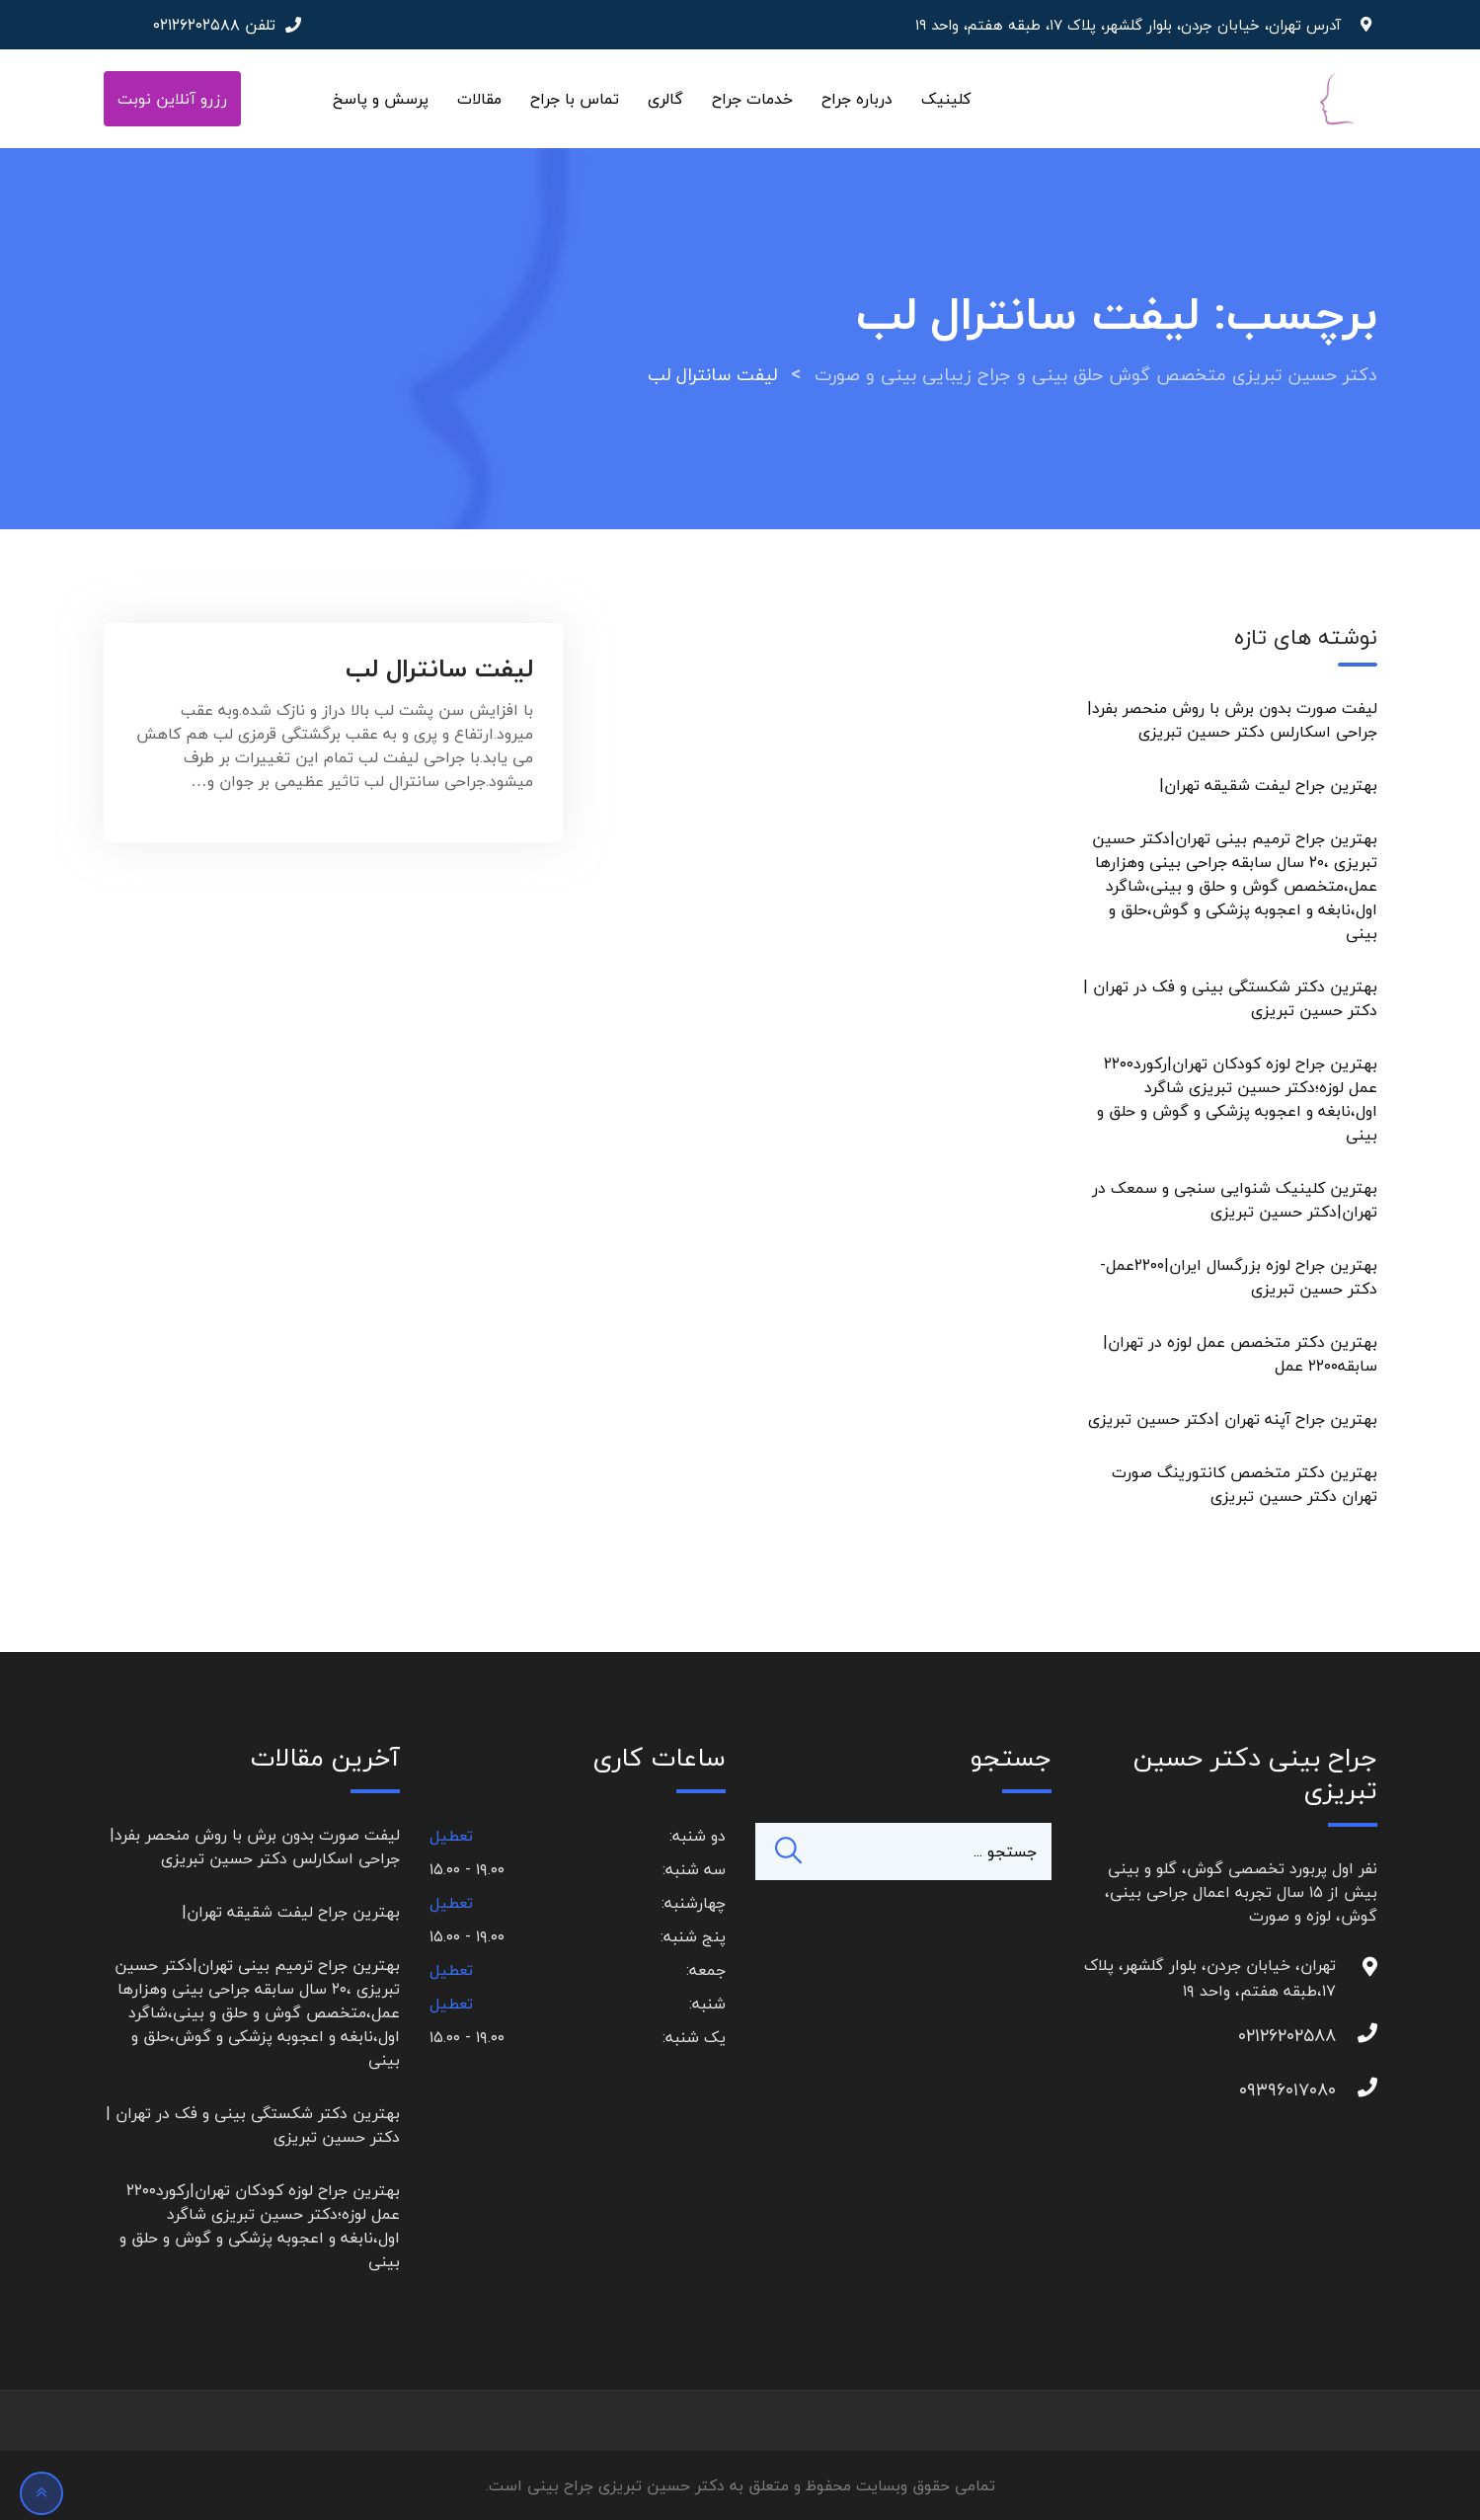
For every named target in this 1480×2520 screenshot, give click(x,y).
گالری (665, 99)
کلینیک (946, 99)
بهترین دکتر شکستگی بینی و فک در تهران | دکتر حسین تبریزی (1230, 998)
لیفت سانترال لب (439, 668)
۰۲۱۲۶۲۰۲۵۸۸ (196, 25)
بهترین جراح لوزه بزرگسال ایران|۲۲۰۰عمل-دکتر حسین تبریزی (1238, 1276)
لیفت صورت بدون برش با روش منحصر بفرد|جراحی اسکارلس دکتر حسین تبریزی (1232, 720)
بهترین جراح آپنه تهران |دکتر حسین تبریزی (1232, 1419)
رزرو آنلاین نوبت (172, 99)
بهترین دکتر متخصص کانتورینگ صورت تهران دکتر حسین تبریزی (1244, 1484)
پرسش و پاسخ (380, 99)
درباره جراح (857, 99)
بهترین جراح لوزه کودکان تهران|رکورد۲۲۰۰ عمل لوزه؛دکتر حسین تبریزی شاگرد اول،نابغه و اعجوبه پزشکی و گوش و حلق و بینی (1237, 1099)
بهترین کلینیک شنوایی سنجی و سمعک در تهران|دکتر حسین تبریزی (1234, 1199)
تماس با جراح (574, 99)
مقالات (479, 99)
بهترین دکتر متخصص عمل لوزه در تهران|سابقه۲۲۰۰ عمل (1240, 1353)
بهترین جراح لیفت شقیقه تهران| (1268, 785)
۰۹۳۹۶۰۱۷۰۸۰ (1316, 2090)
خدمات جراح (752, 99)
